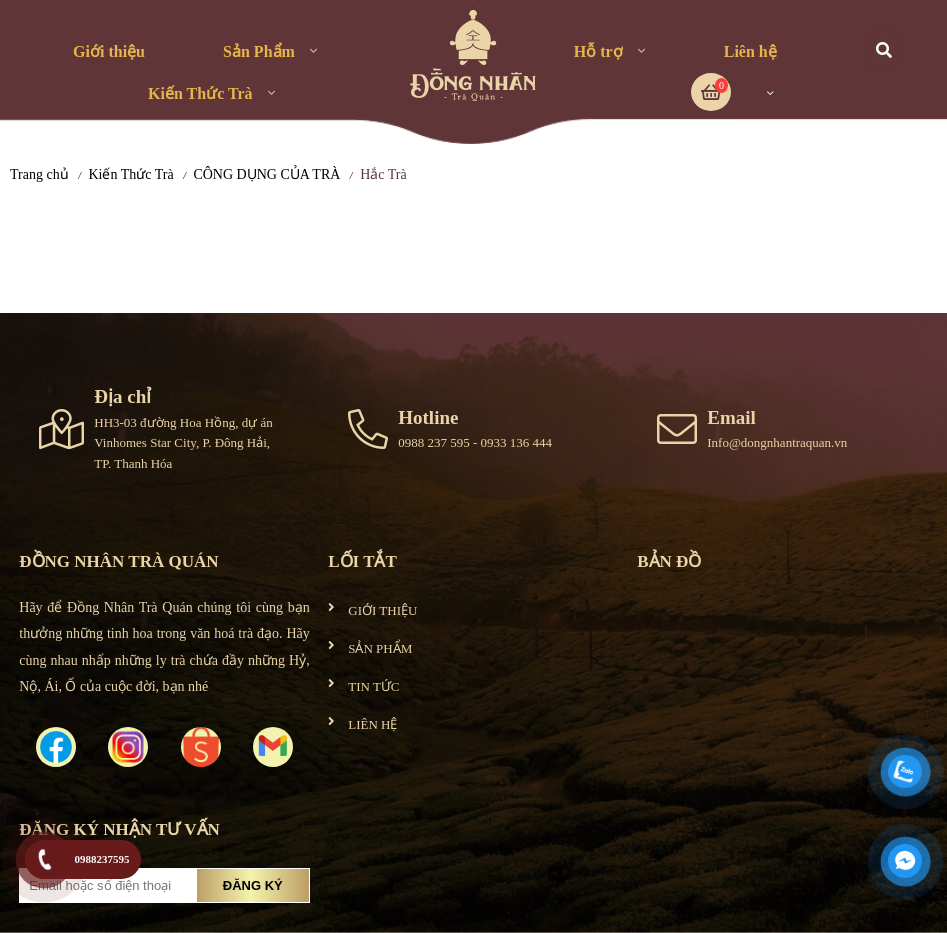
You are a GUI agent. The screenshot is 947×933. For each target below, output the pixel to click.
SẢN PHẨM (380, 648)
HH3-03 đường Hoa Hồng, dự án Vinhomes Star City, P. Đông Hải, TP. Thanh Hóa (183, 443)
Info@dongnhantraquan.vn (777, 442)
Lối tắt (362, 561)
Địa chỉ (122, 396)
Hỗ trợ (598, 51)
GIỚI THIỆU (382, 610)
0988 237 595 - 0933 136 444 (475, 442)
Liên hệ (750, 51)
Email (731, 417)
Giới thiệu (109, 51)
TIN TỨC (373, 686)
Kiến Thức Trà (200, 93)
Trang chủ (39, 174)
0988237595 (102, 859)
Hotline (428, 417)
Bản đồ (669, 561)
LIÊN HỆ (372, 724)
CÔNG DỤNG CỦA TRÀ (266, 174)
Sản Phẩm (259, 51)
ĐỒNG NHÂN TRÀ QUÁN (118, 561)
